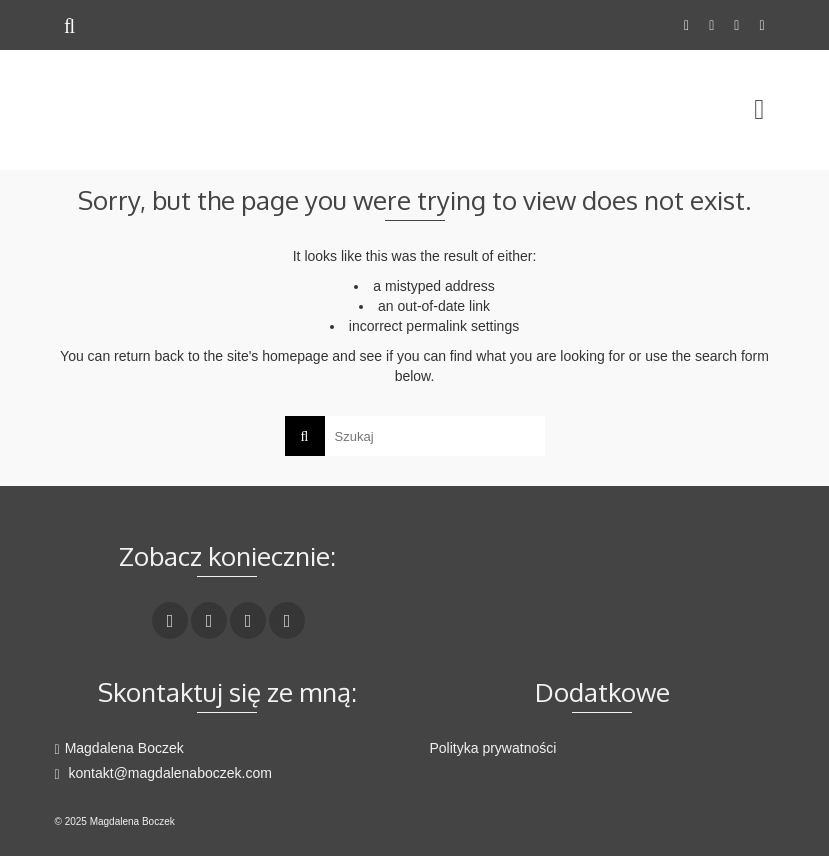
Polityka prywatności (493, 748)
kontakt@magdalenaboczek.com (163, 773)
